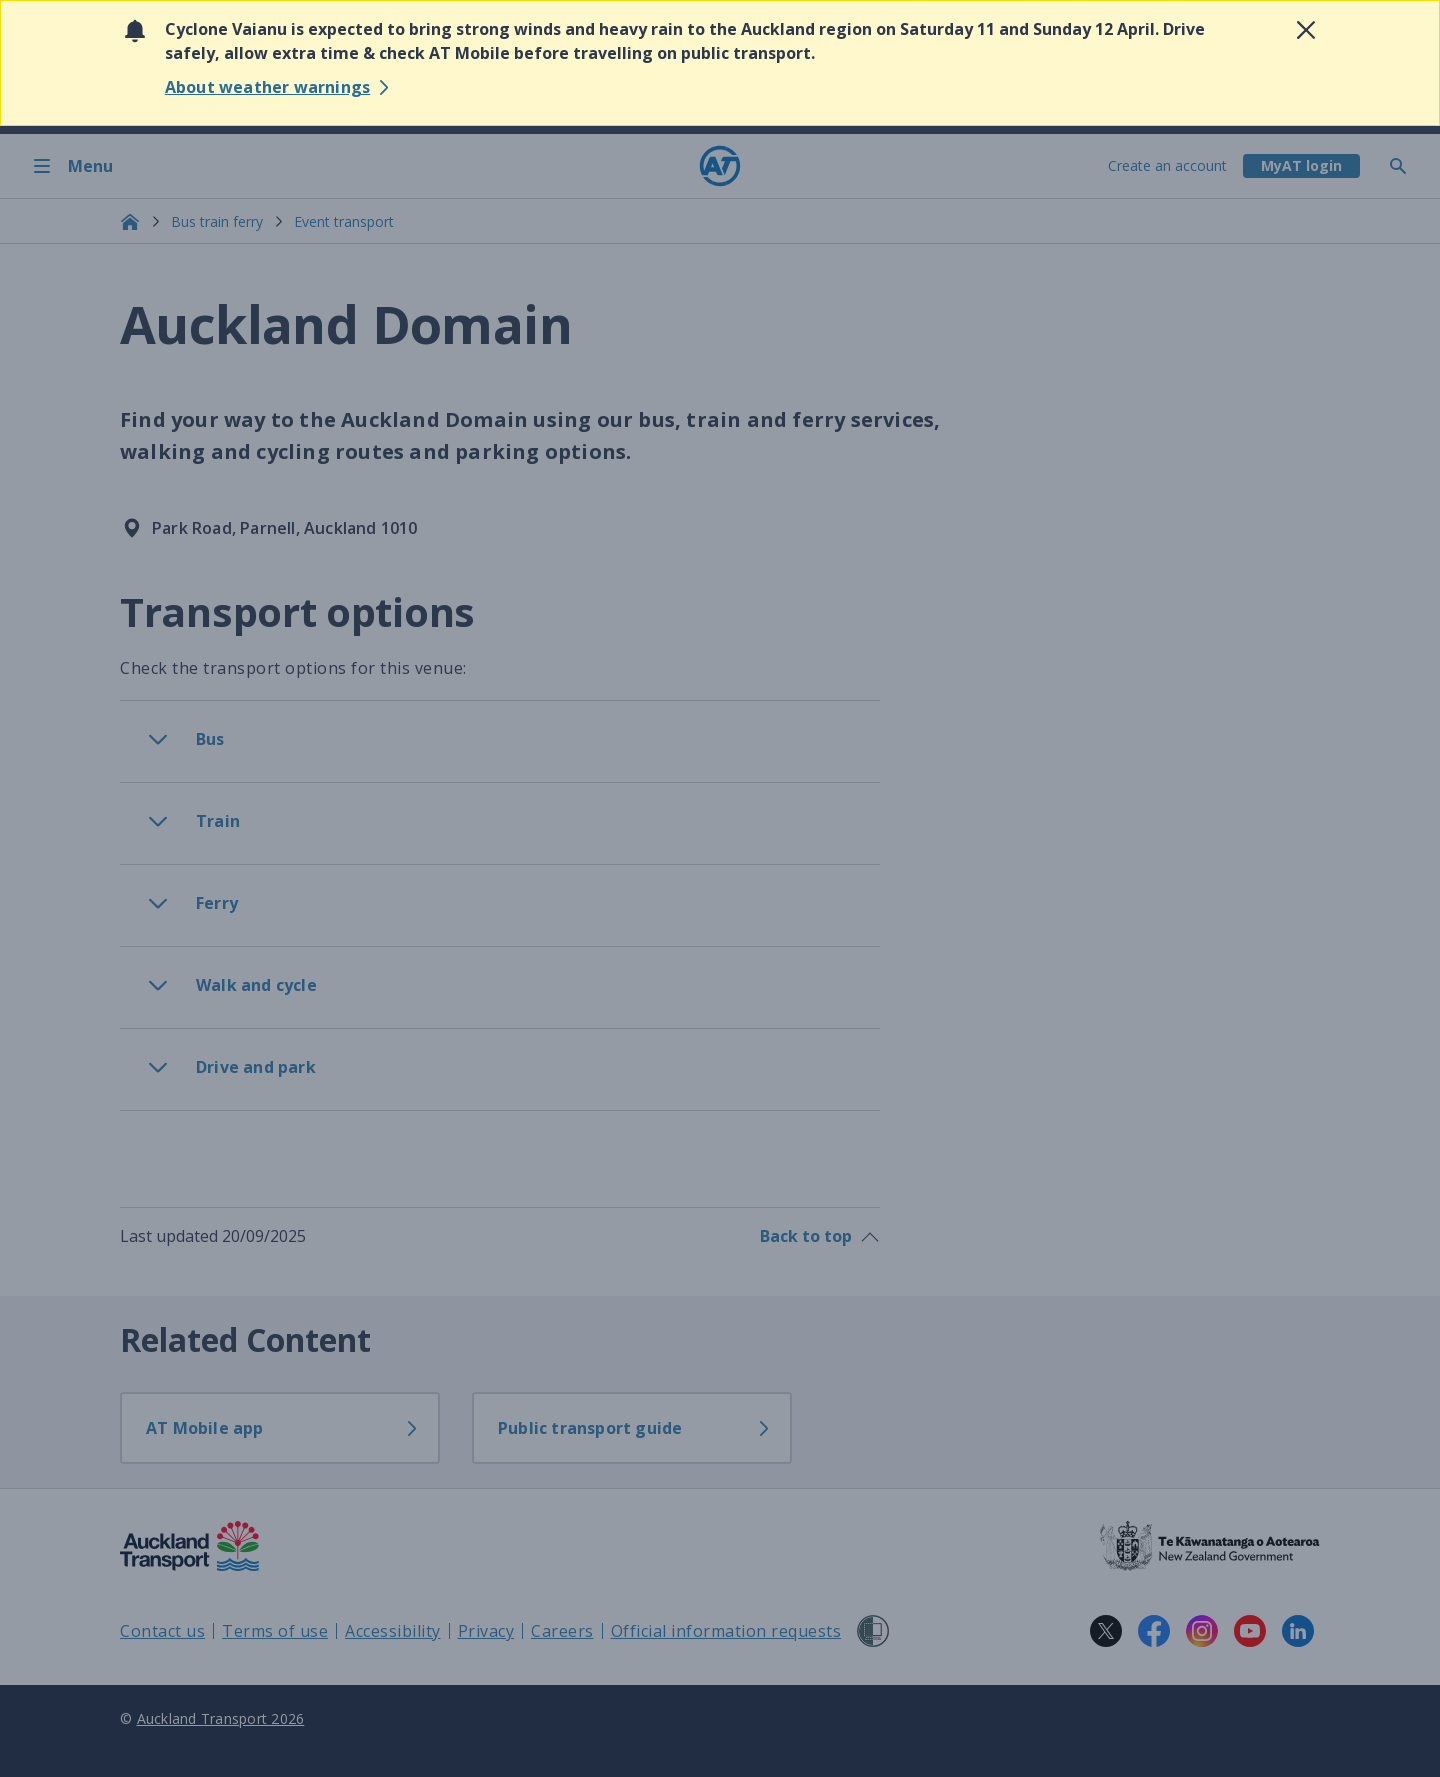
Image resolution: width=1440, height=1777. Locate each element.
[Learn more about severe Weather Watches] (279, 87)
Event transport (344, 221)
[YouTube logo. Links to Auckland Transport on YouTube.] (1250, 1631)
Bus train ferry (217, 221)
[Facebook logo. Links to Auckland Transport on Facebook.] (1154, 1631)
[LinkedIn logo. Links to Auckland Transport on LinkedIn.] (1298, 1631)
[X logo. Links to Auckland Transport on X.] (1106, 1631)
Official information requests (726, 1631)
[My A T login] (1301, 166)
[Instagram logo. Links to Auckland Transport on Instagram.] (1202, 1631)
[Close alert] (1306, 30)
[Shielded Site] (873, 1631)
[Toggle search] (1406, 166)
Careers (562, 1631)
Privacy (486, 1631)
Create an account (1167, 165)
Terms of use (275, 1631)
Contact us (162, 1631)
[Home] (720, 166)
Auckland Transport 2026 (221, 1718)
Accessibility (393, 1631)
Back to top (820, 1236)
